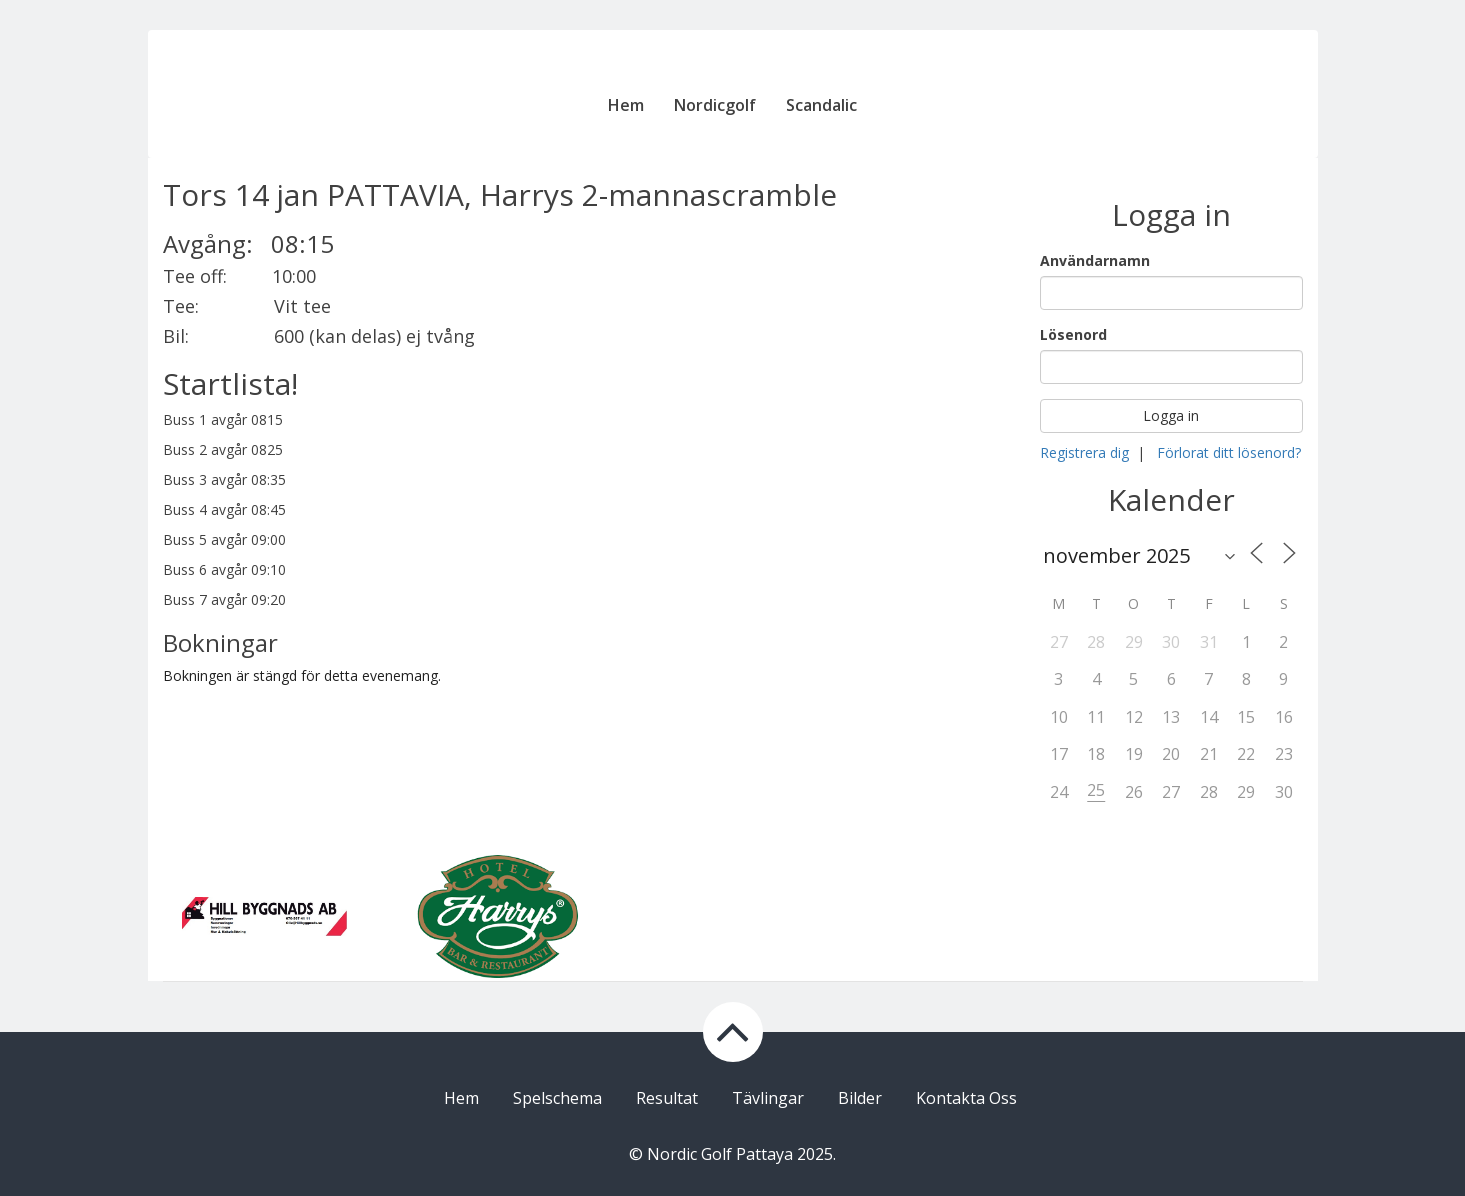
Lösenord (1073, 334)
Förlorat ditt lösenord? (1229, 452)
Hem (626, 105)
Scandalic (821, 105)
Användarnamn (1095, 260)
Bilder (860, 1098)
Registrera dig (1084, 452)
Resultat (667, 1098)
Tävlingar (768, 1098)
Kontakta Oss (966, 1098)
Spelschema (557, 1098)
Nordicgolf (715, 105)
